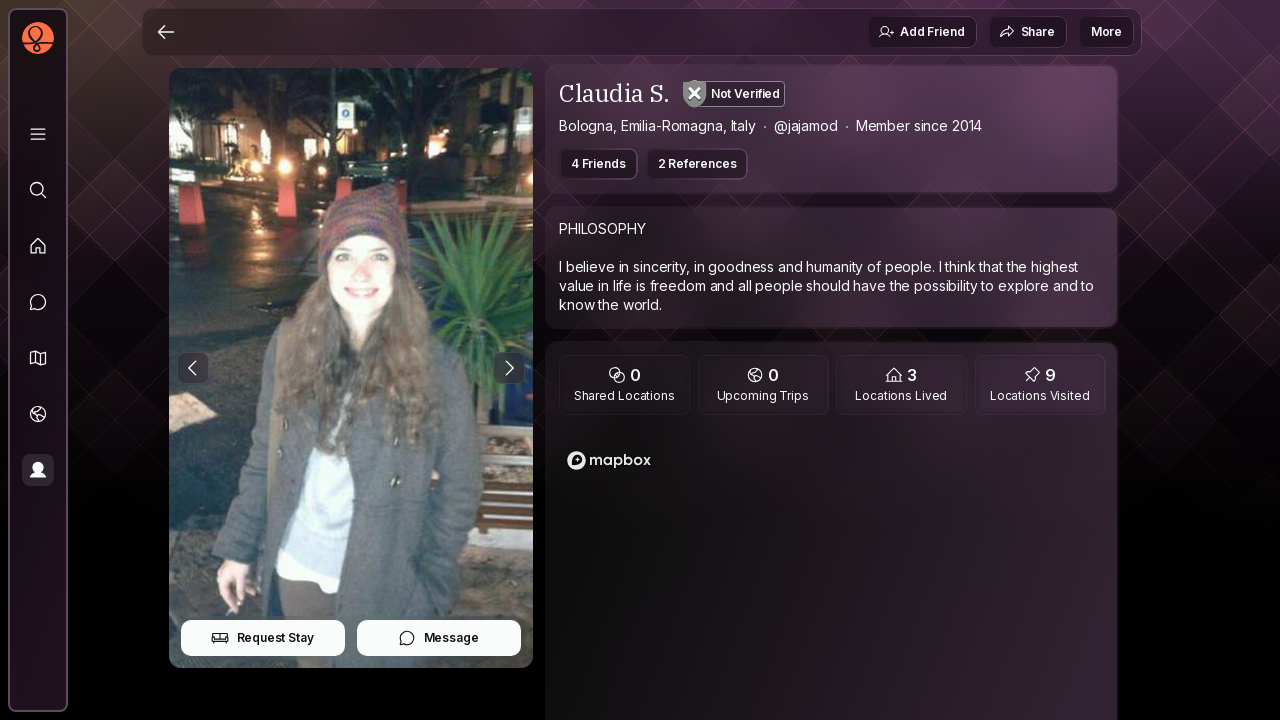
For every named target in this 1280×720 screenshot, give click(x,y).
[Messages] (38, 302)
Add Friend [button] (921, 32)
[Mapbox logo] (609, 460)
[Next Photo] (509, 368)
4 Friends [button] (598, 163)
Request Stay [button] (262, 638)
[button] (38, 358)
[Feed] (38, 246)
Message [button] (438, 638)
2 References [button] (697, 163)
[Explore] (38, 190)
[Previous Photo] (193, 368)
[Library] (38, 134)
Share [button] (1027, 32)
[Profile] (38, 470)
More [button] (1106, 31)
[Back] (166, 32)
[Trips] (38, 414)
